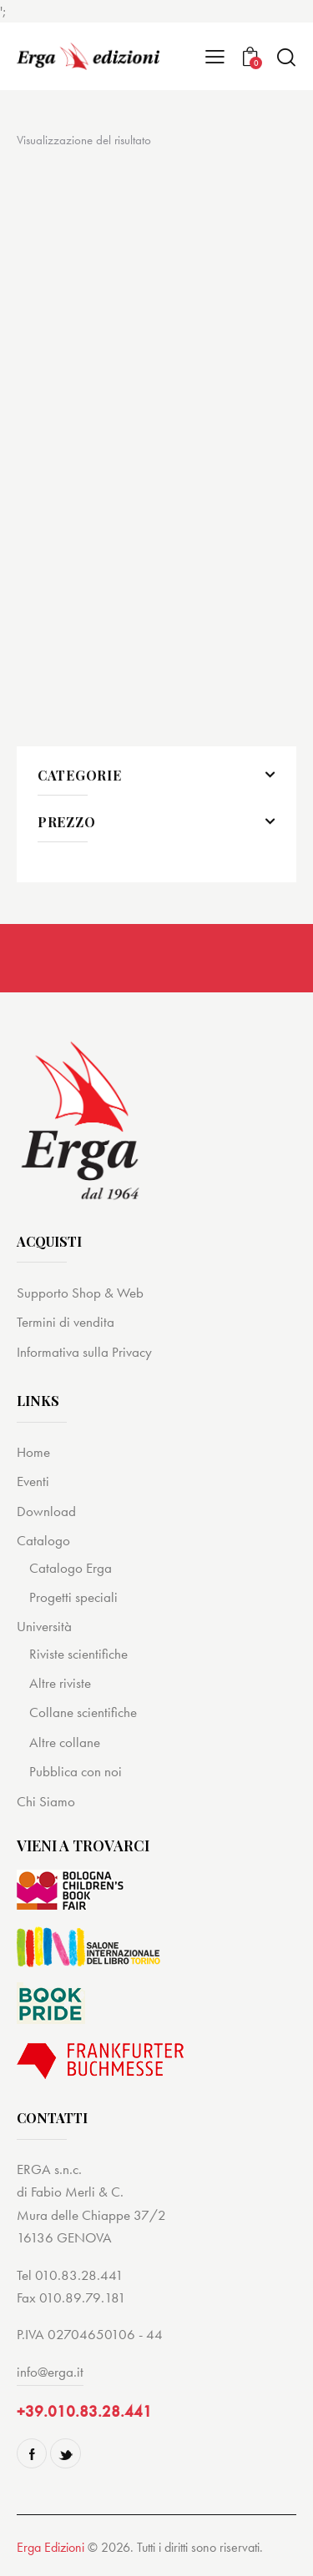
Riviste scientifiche (78, 1654)
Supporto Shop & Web (80, 1292)
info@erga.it (50, 2372)
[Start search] (285, 57)
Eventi (33, 1481)
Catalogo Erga (70, 1568)
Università (44, 1626)
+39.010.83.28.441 (84, 2411)
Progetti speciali (73, 1597)
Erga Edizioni (50, 2547)
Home (33, 1452)
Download (46, 1511)
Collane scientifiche (83, 1712)
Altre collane (64, 1742)
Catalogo (43, 1540)
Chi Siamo (46, 1801)
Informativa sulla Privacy (84, 1352)
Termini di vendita (65, 1322)
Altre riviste (60, 1683)
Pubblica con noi (75, 1771)
